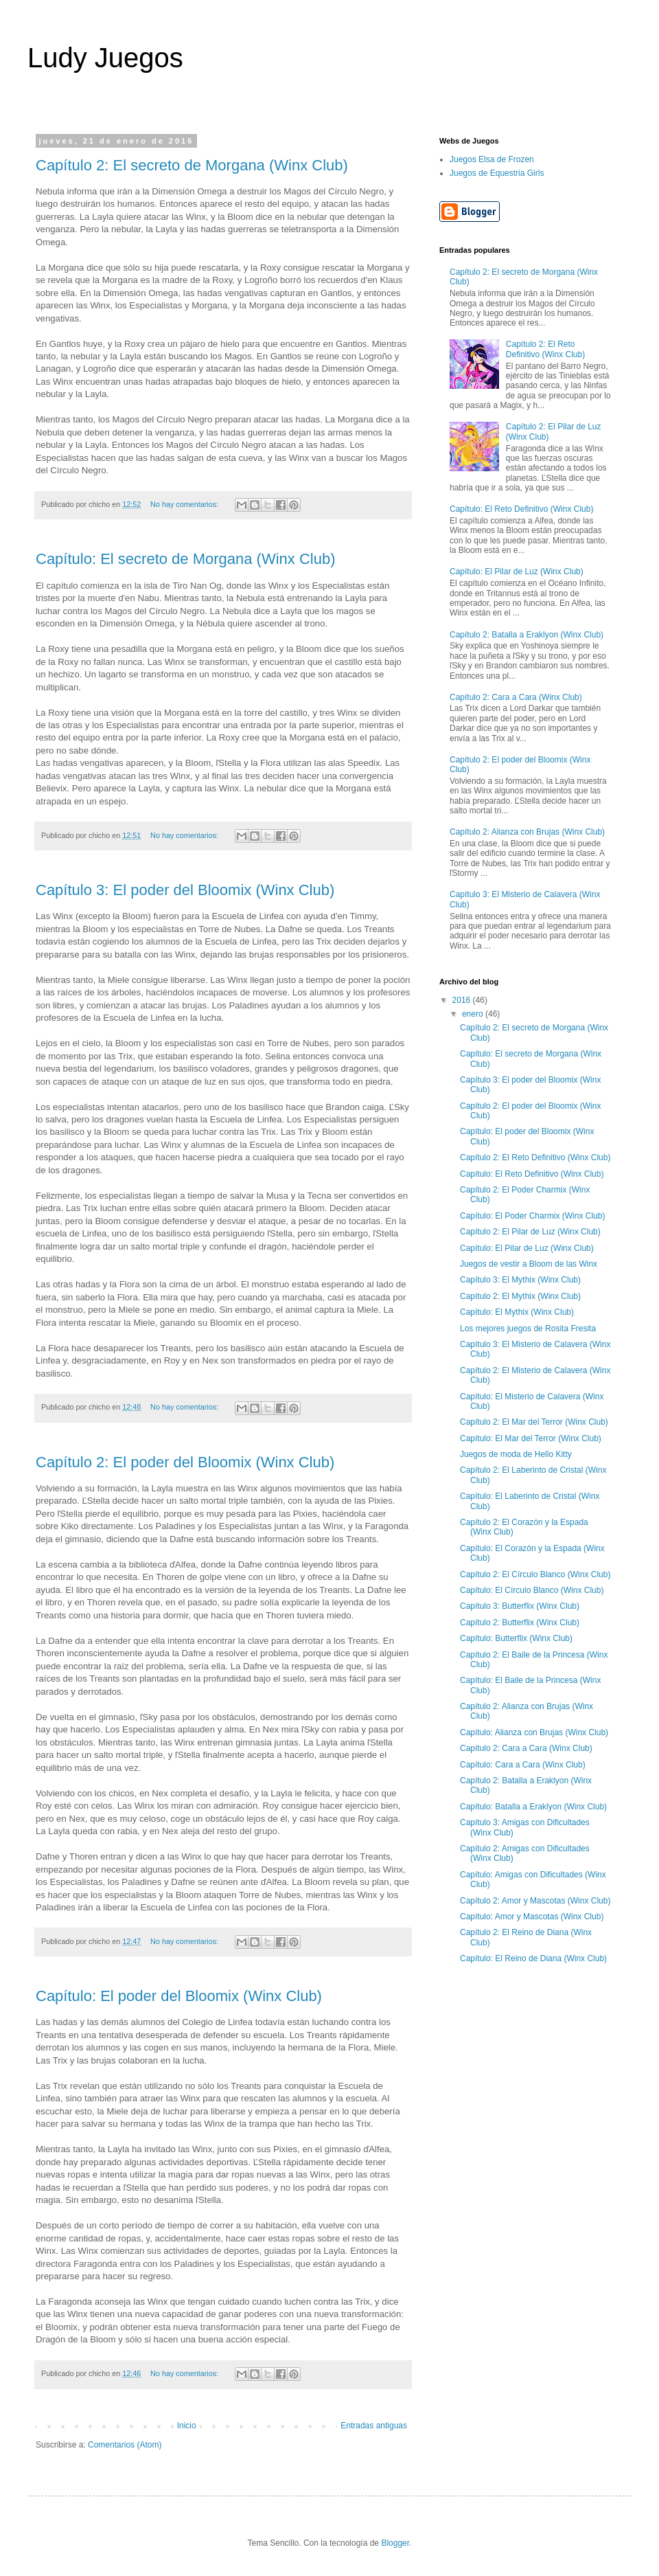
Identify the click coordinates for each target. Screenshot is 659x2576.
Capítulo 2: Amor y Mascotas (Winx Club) (535, 1901)
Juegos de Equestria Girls (497, 173)
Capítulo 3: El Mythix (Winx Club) (520, 1280)
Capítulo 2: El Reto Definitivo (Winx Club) (545, 349)
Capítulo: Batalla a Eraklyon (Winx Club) (533, 1806)
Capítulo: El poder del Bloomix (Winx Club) (179, 1995)
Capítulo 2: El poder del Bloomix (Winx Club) (185, 1462)
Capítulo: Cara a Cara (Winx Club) (523, 1765)
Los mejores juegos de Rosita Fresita (528, 1328)
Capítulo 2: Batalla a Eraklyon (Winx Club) (526, 635)
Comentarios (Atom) (124, 2445)
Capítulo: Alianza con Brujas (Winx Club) (534, 1732)
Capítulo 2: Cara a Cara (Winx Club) (516, 697)
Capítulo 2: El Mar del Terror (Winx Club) (534, 1422)
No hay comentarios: (185, 504)
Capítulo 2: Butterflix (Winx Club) (519, 1622)
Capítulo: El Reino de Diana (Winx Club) (533, 1958)
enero (473, 1014)
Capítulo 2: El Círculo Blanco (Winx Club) (535, 1574)
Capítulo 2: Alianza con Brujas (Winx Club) (527, 832)
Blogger (395, 2543)
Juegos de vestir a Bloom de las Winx (528, 1264)
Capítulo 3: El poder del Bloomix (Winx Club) (185, 890)
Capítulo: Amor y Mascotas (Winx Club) (531, 1916)
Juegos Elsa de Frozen (492, 159)
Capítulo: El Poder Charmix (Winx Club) (532, 1216)
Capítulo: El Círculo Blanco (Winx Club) (531, 1590)
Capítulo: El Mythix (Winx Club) (517, 1312)
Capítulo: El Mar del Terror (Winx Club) (530, 1438)
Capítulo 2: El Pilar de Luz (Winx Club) (530, 1231)
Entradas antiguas (373, 2425)
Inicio (186, 2425)
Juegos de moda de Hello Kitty (516, 1454)
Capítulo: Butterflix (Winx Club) (516, 1638)
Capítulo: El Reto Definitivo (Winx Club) (521, 509)
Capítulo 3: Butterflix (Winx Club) (519, 1606)
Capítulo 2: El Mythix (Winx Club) (520, 1296)
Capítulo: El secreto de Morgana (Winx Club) (186, 558)
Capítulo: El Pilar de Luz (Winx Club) (516, 571)
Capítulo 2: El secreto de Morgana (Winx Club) (192, 165)
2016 (462, 1000)
